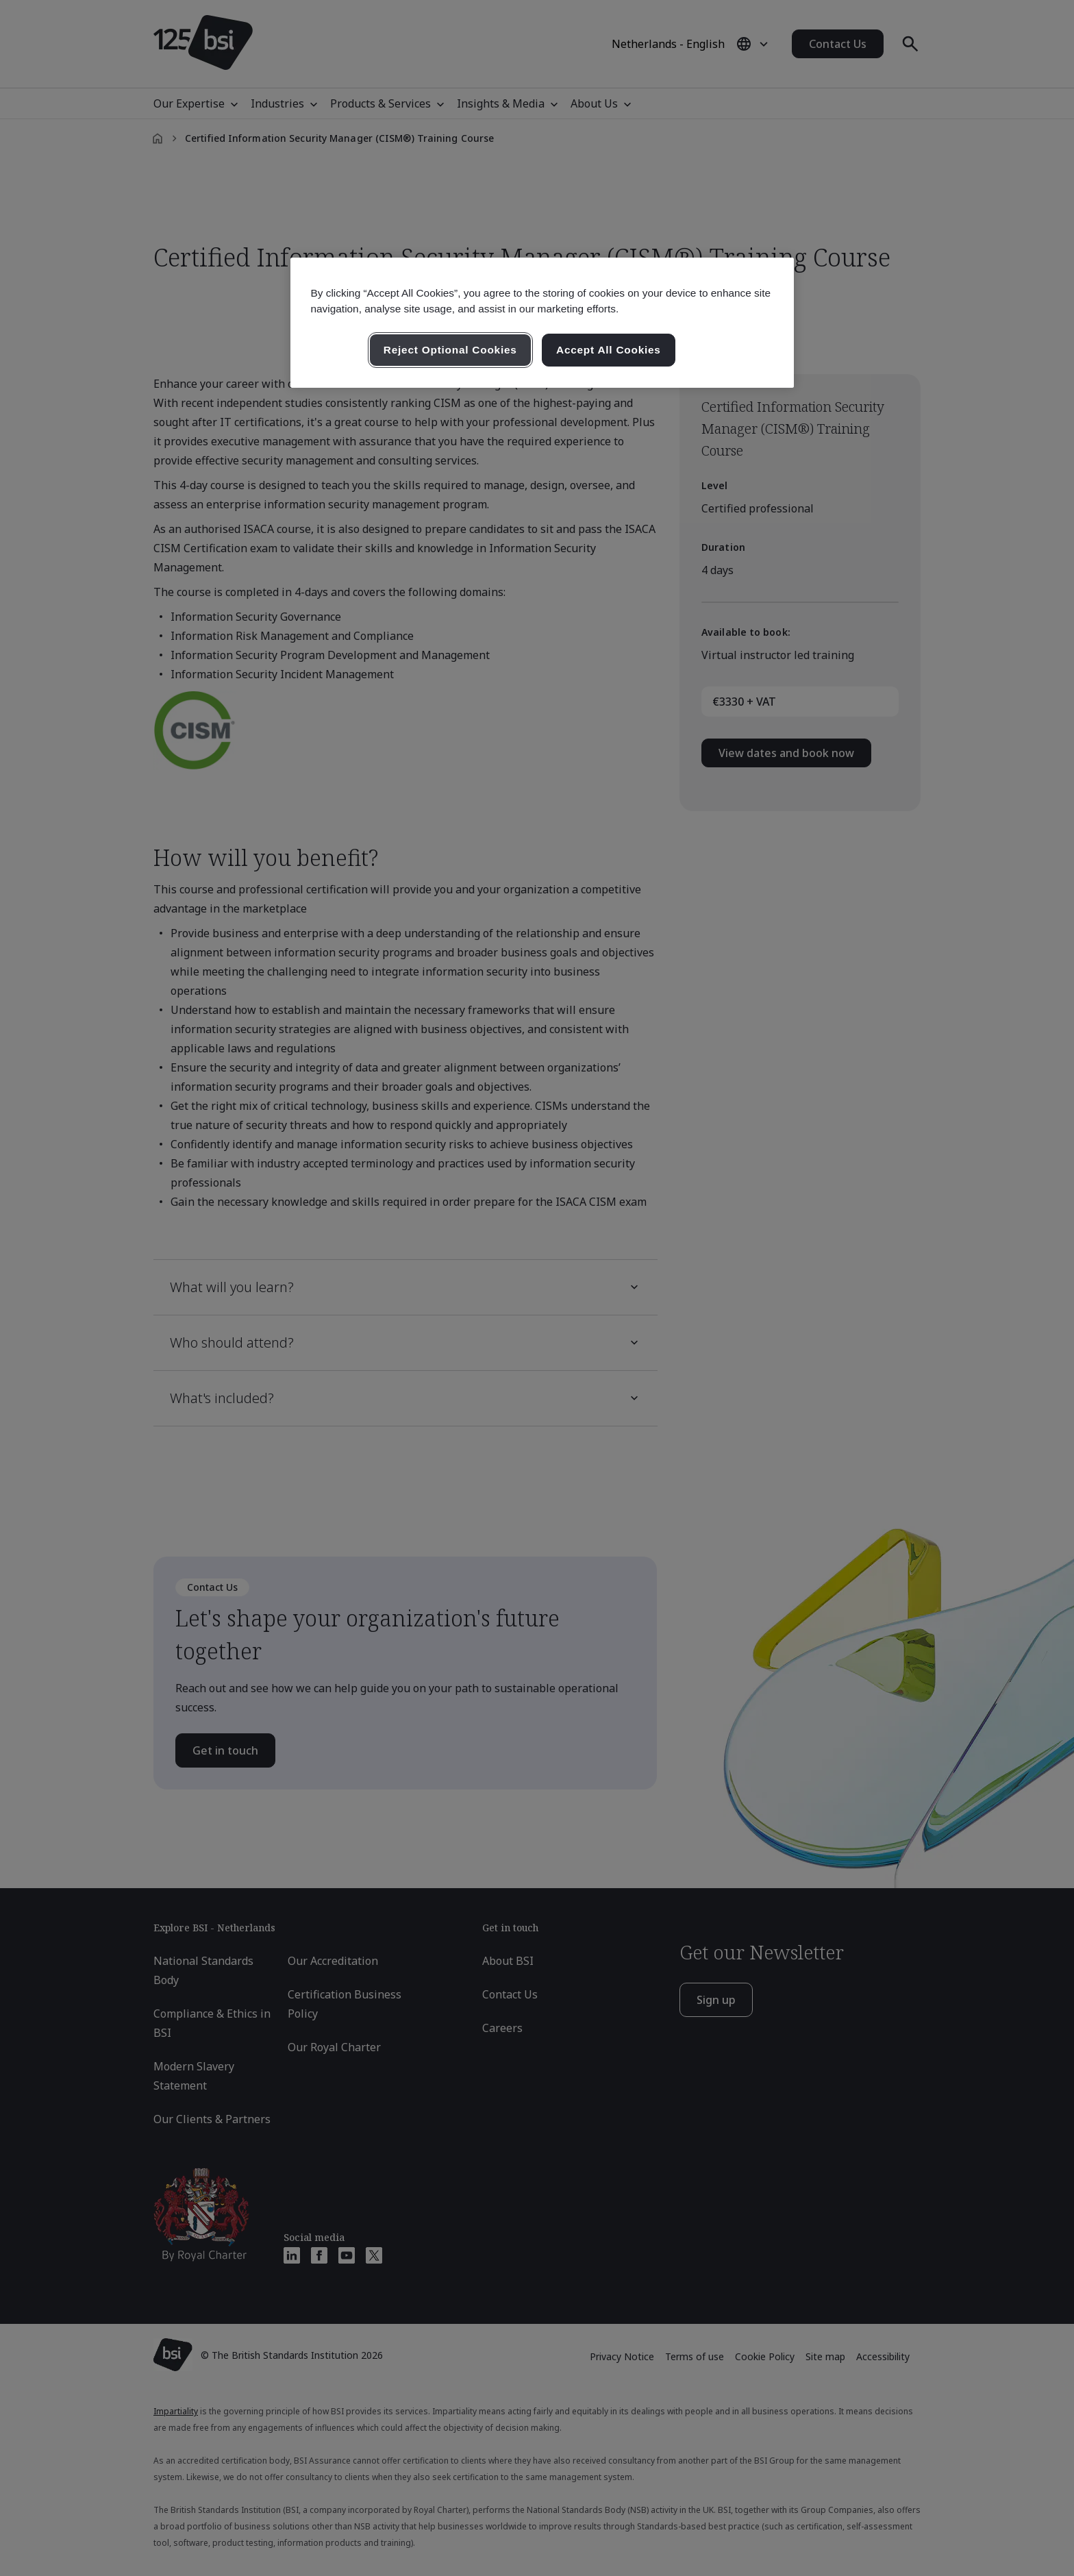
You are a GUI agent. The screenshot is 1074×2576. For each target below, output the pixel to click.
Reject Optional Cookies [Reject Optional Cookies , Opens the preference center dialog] (450, 350)
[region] (542, 323)
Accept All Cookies (608, 350)
